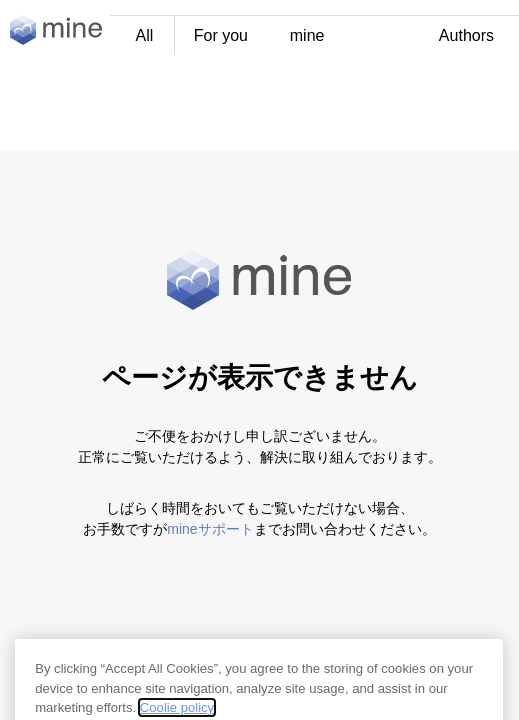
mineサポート (210, 529)
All (145, 35)
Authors (466, 35)
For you (221, 35)
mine (307, 35)
